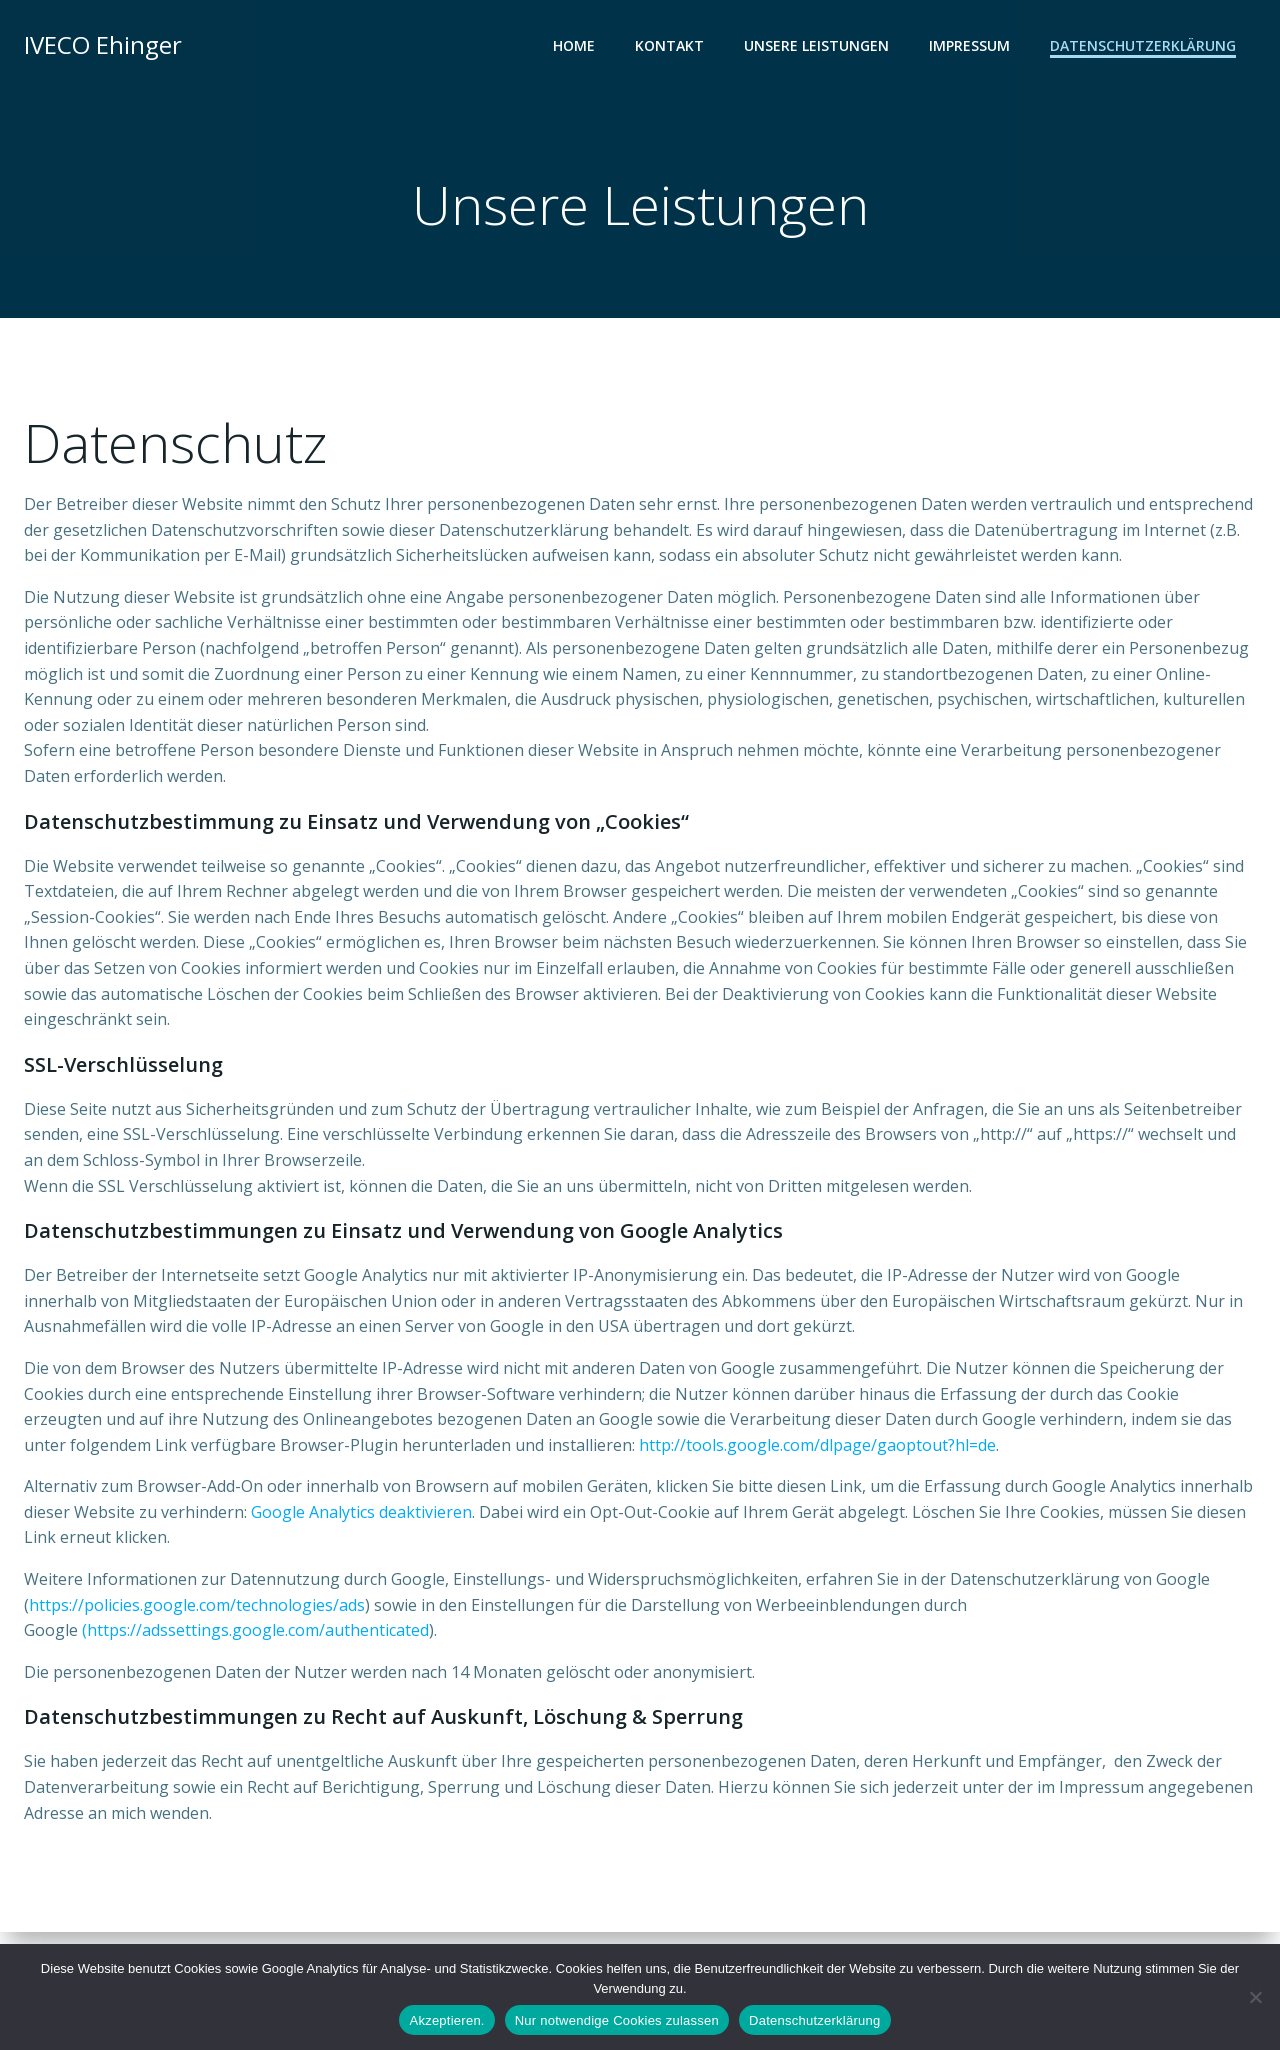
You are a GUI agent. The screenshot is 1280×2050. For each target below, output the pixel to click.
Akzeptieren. (446, 2020)
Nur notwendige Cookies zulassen (617, 2020)
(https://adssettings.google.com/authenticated (255, 1630)
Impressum (969, 45)
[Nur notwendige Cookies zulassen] (1255, 1997)
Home (574, 45)
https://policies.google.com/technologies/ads (197, 1605)
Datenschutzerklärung (1143, 45)
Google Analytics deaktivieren (361, 1512)
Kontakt (669, 45)
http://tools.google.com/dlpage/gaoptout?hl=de (817, 1445)
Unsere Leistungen (816, 45)
